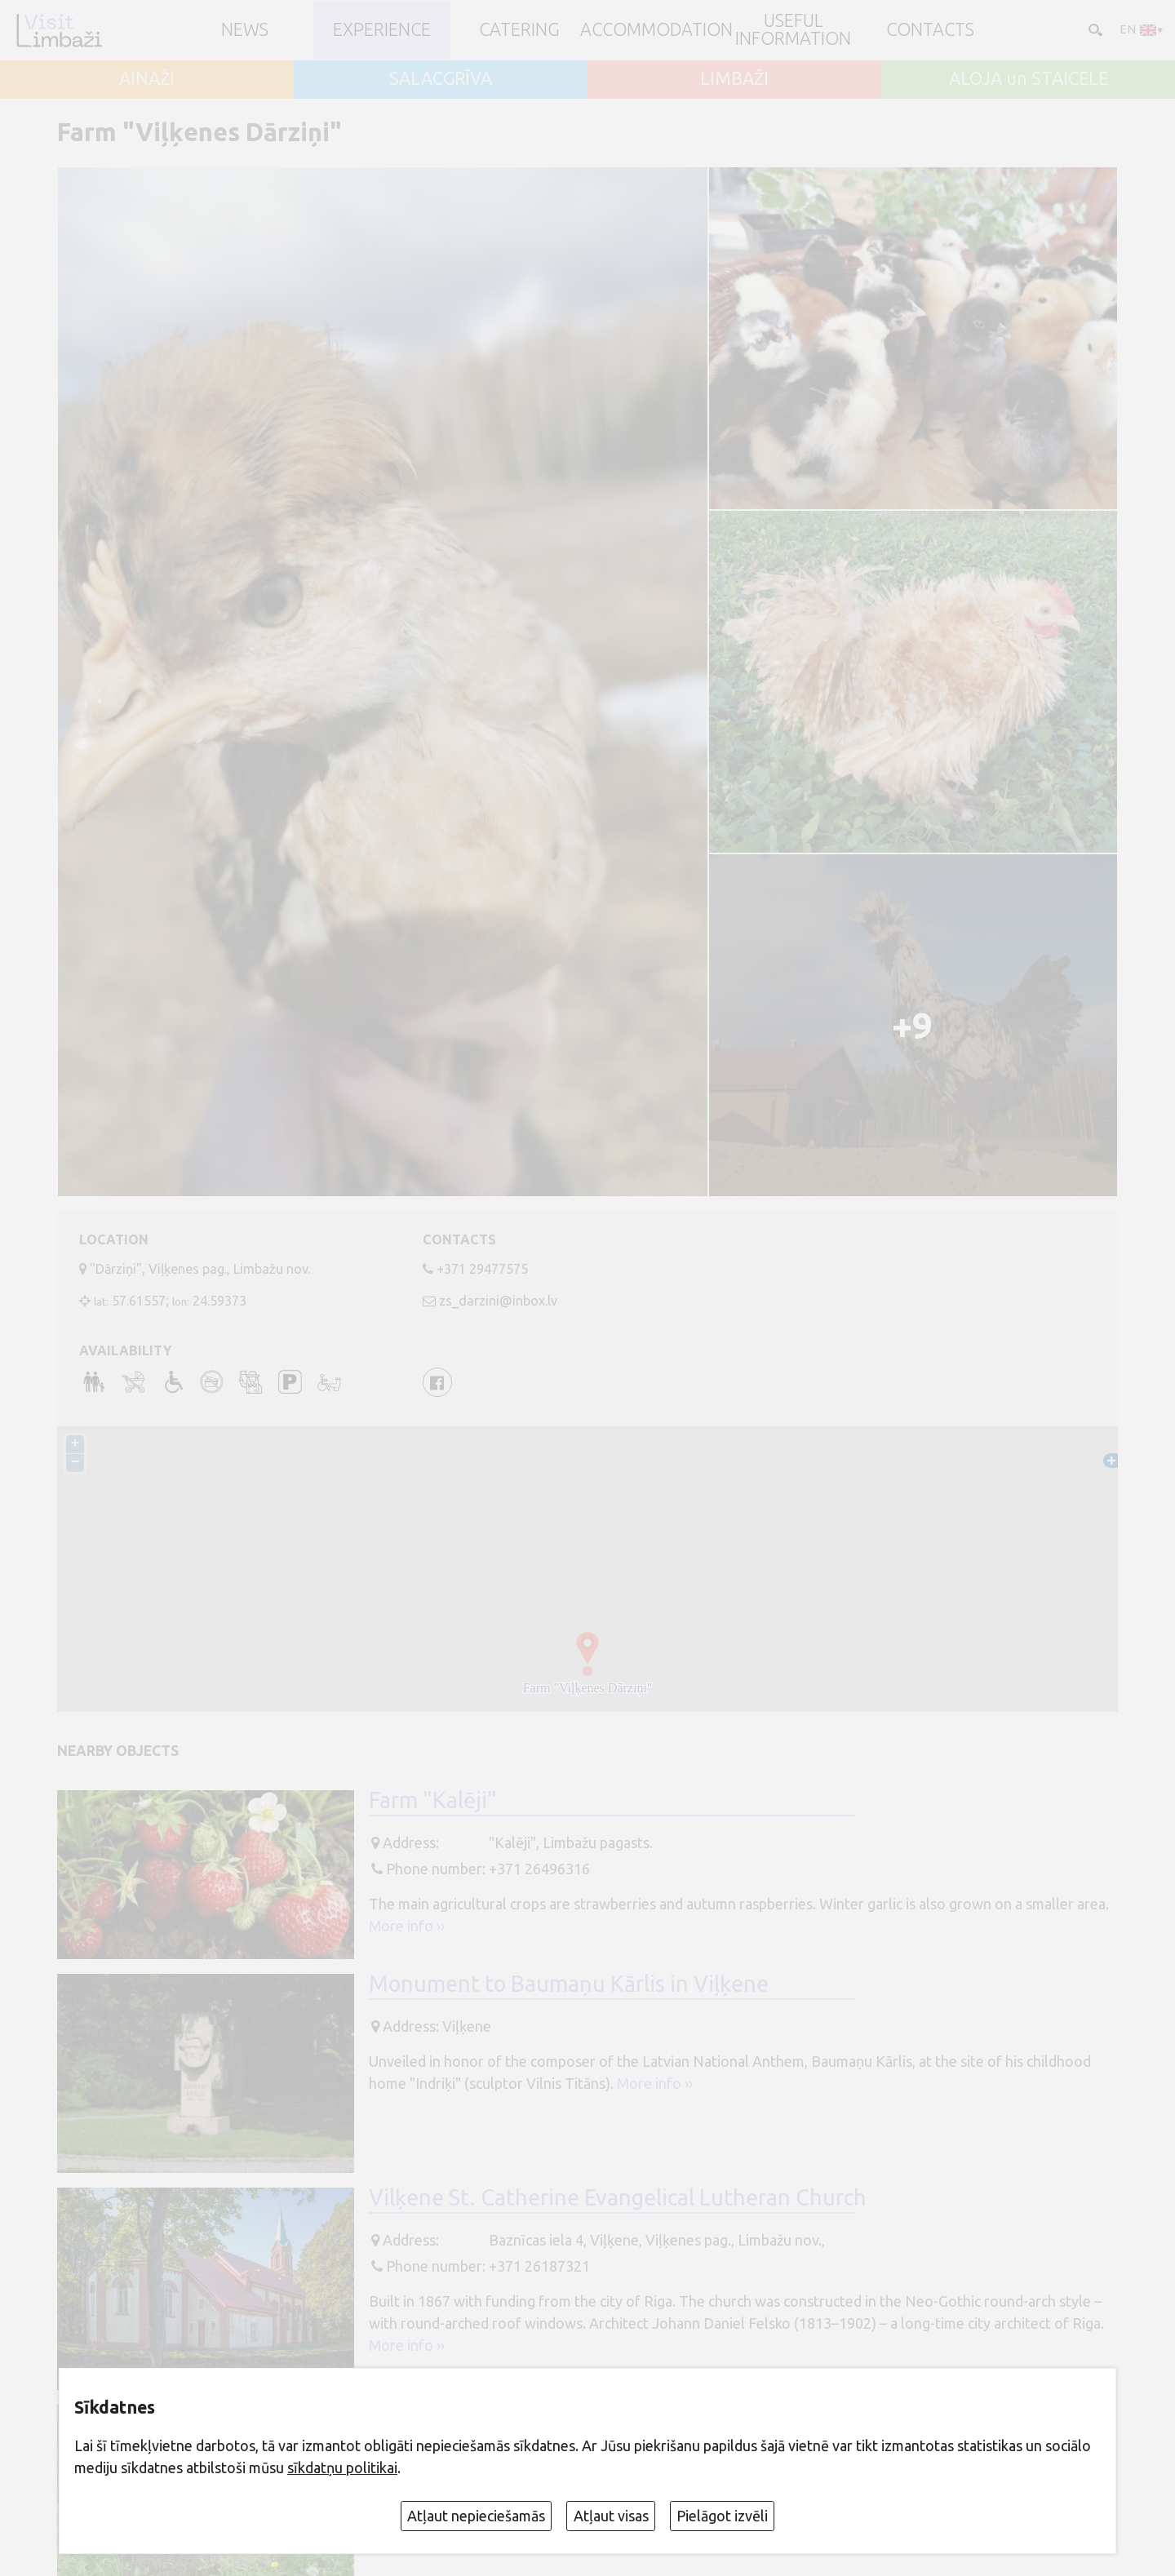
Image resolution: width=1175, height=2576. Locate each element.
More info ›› (407, 1926)
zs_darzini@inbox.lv (498, 1300)
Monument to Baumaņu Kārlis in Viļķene (569, 1983)
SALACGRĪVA (440, 79)
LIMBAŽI (734, 79)
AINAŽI (147, 79)
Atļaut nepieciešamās (476, 2515)
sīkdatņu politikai (342, 2467)
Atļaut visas (611, 2515)
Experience (382, 30)
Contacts (930, 30)
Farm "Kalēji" (433, 1800)
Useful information (793, 29)
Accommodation (656, 30)
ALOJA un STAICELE (1028, 79)
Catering (519, 30)
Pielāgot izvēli (722, 2515)
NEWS (244, 30)
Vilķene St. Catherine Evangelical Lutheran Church (618, 2197)
